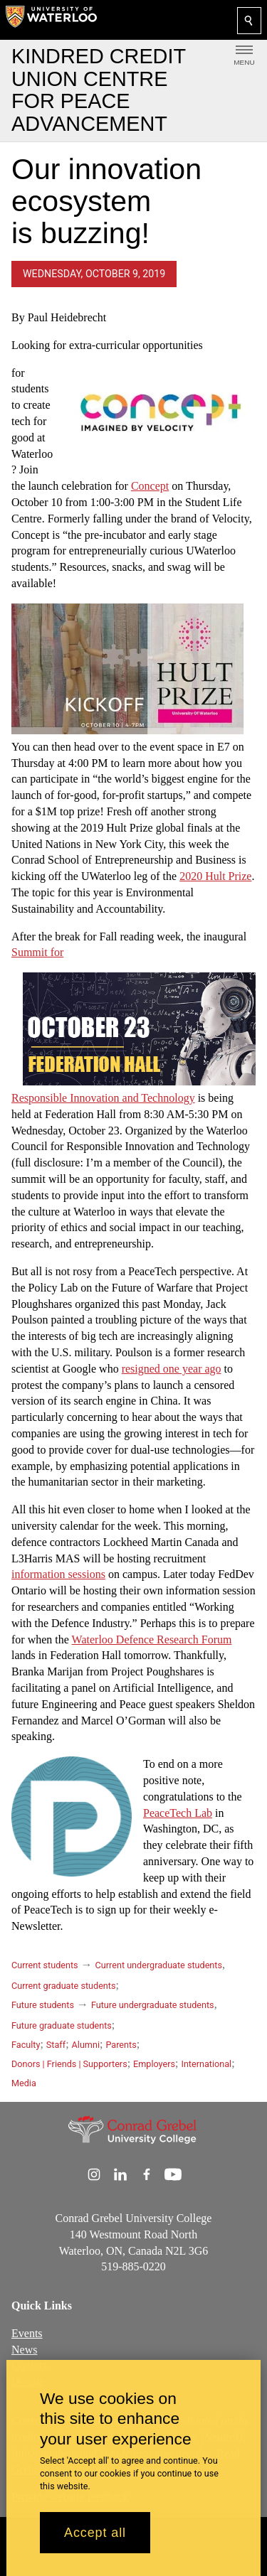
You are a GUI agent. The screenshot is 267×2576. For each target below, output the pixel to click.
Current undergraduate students (158, 1965)
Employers (154, 2064)
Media (23, 2083)
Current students (44, 1965)
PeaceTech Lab (177, 1812)
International (206, 2064)
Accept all (95, 2533)
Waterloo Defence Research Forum (152, 1639)
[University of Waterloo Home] (51, 20)
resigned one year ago (171, 1368)
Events (27, 2333)
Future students (42, 2005)
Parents (120, 2044)
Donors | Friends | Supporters (69, 2064)
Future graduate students (61, 2025)
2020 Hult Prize (215, 876)
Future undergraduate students (152, 2005)
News (24, 2350)
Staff (56, 2044)
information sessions (58, 1574)
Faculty (25, 2044)
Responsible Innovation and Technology (103, 1098)
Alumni (86, 2044)
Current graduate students (63, 1985)
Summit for (37, 952)
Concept (150, 486)
